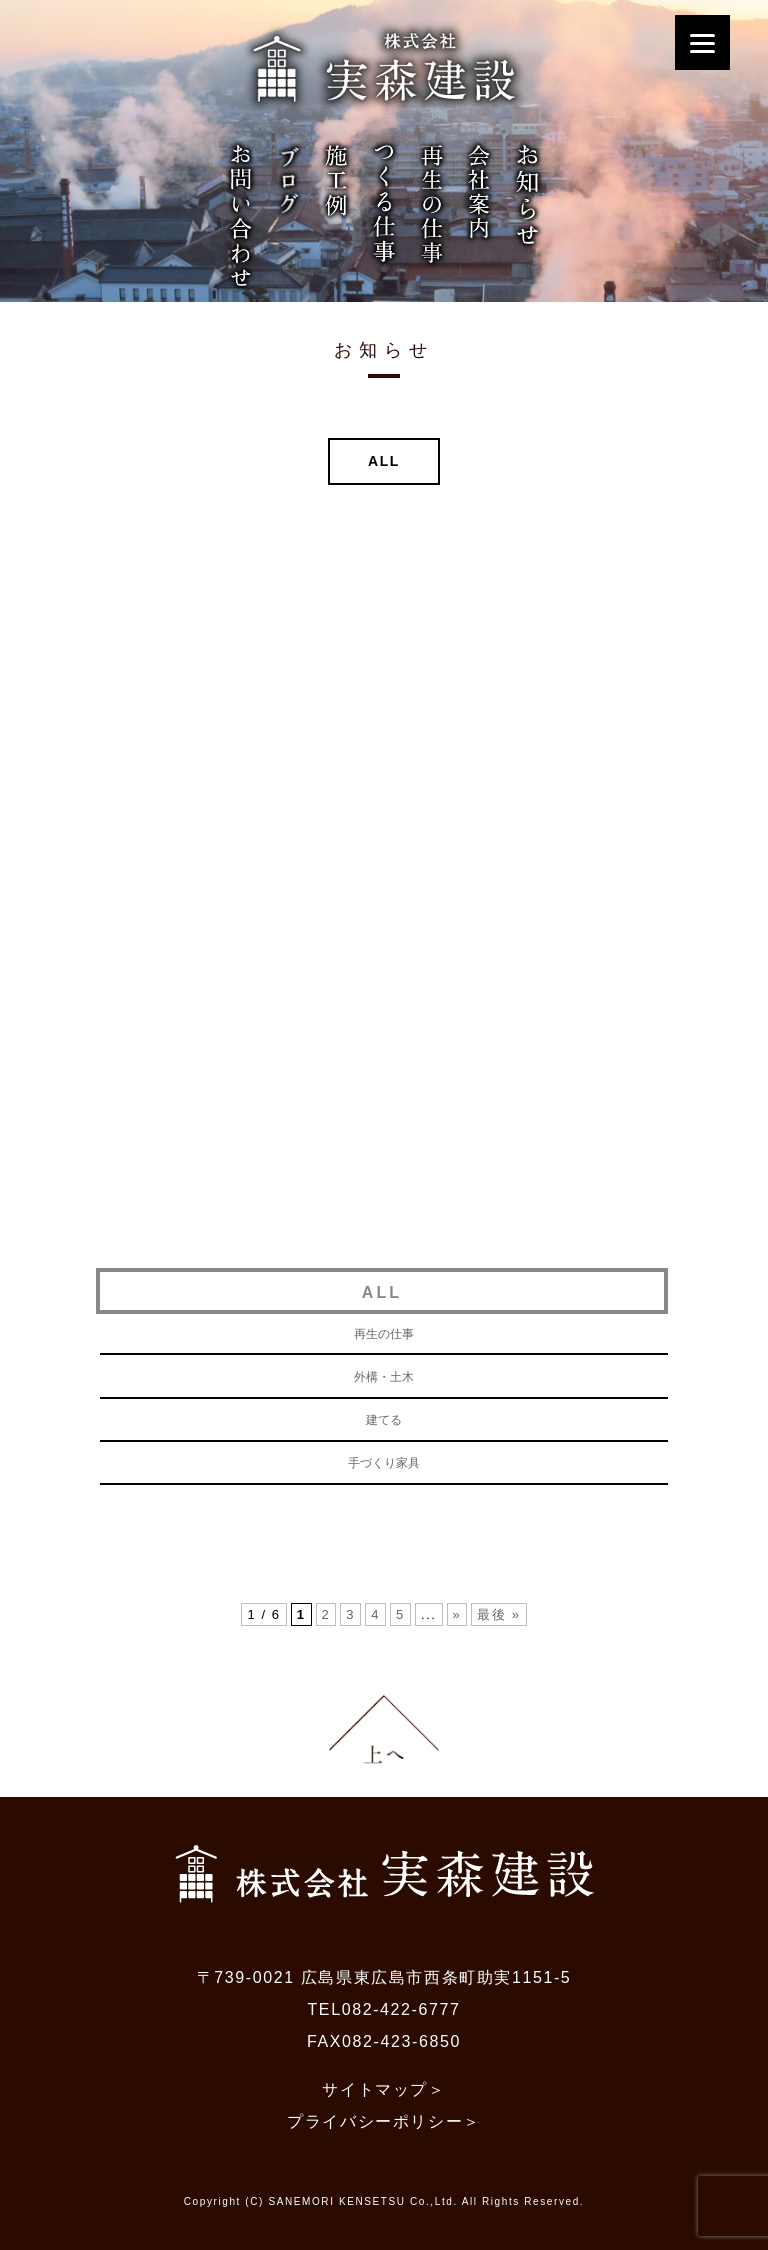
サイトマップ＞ (383, 2089)
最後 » (498, 1614)
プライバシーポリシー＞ (384, 2121)
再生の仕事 (384, 1334)
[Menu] (702, 42)
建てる (384, 1420)
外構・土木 (384, 1377)
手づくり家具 (384, 1463)
